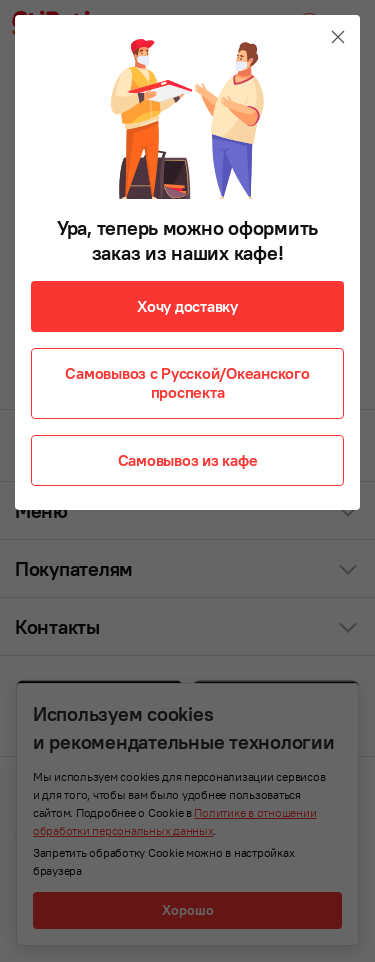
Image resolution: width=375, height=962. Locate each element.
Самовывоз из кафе (188, 460)
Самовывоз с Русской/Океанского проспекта (187, 382)
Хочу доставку (187, 306)
